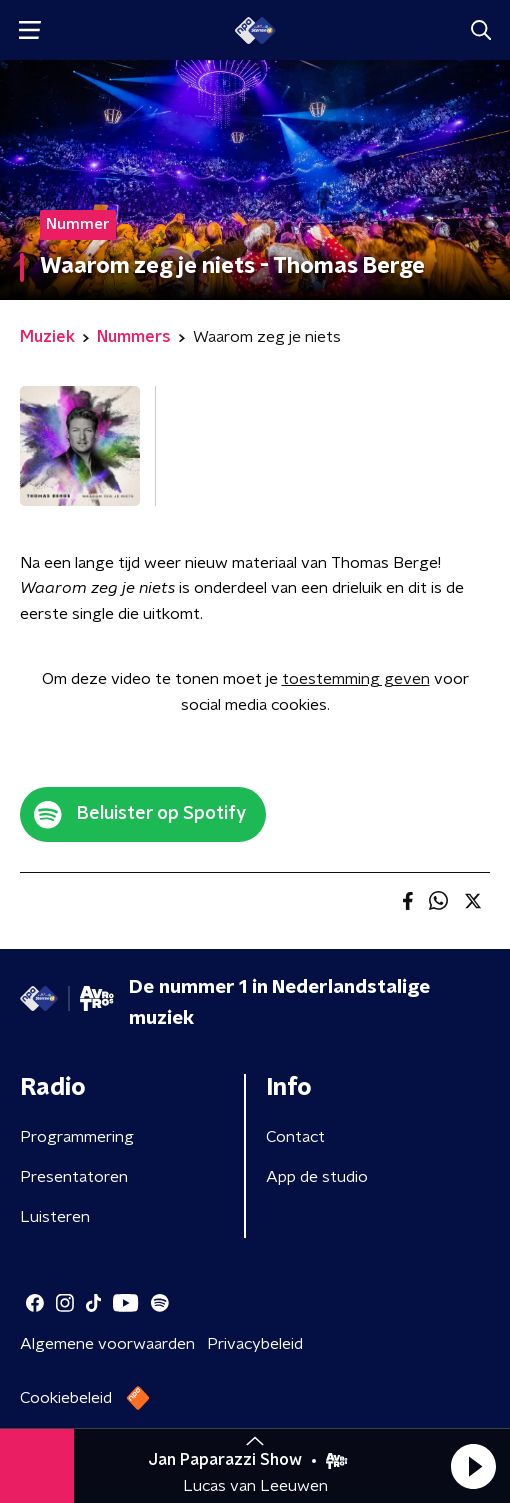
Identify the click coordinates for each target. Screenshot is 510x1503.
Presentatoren (74, 1177)
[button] (473, 1466)
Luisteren (55, 1217)
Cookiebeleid (66, 1398)
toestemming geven (356, 679)
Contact (295, 1137)
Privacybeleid (255, 1344)
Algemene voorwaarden (107, 1344)
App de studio (317, 1177)
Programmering (77, 1137)
